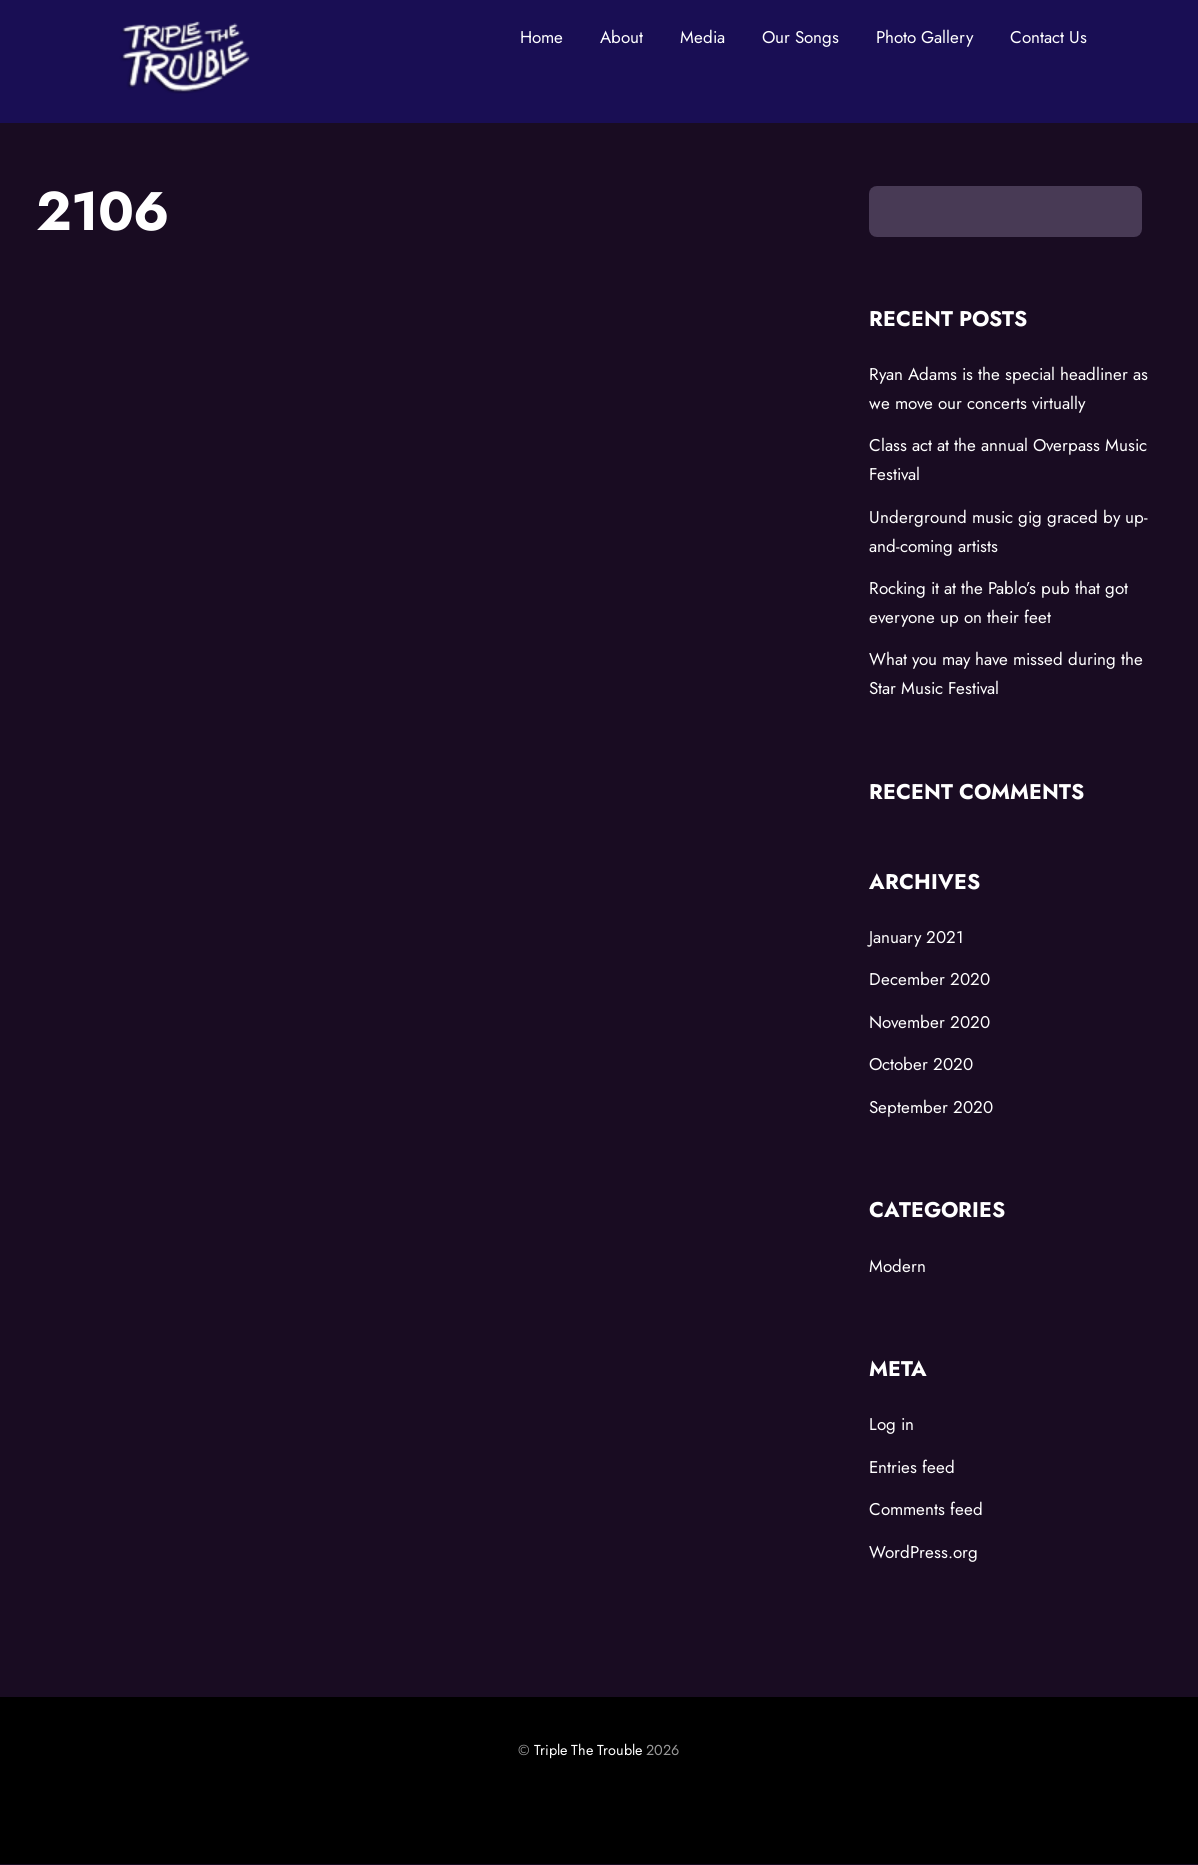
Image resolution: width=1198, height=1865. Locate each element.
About (621, 37)
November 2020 (929, 1022)
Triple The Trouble (588, 1750)
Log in (891, 1425)
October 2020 (921, 1065)
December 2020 (929, 980)
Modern (897, 1266)
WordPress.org (923, 1552)
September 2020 (931, 1107)
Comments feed (926, 1510)
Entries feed (912, 1467)
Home (541, 37)
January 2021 (916, 937)
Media (702, 37)
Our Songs (800, 37)
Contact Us (1048, 37)
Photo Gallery (924, 37)
